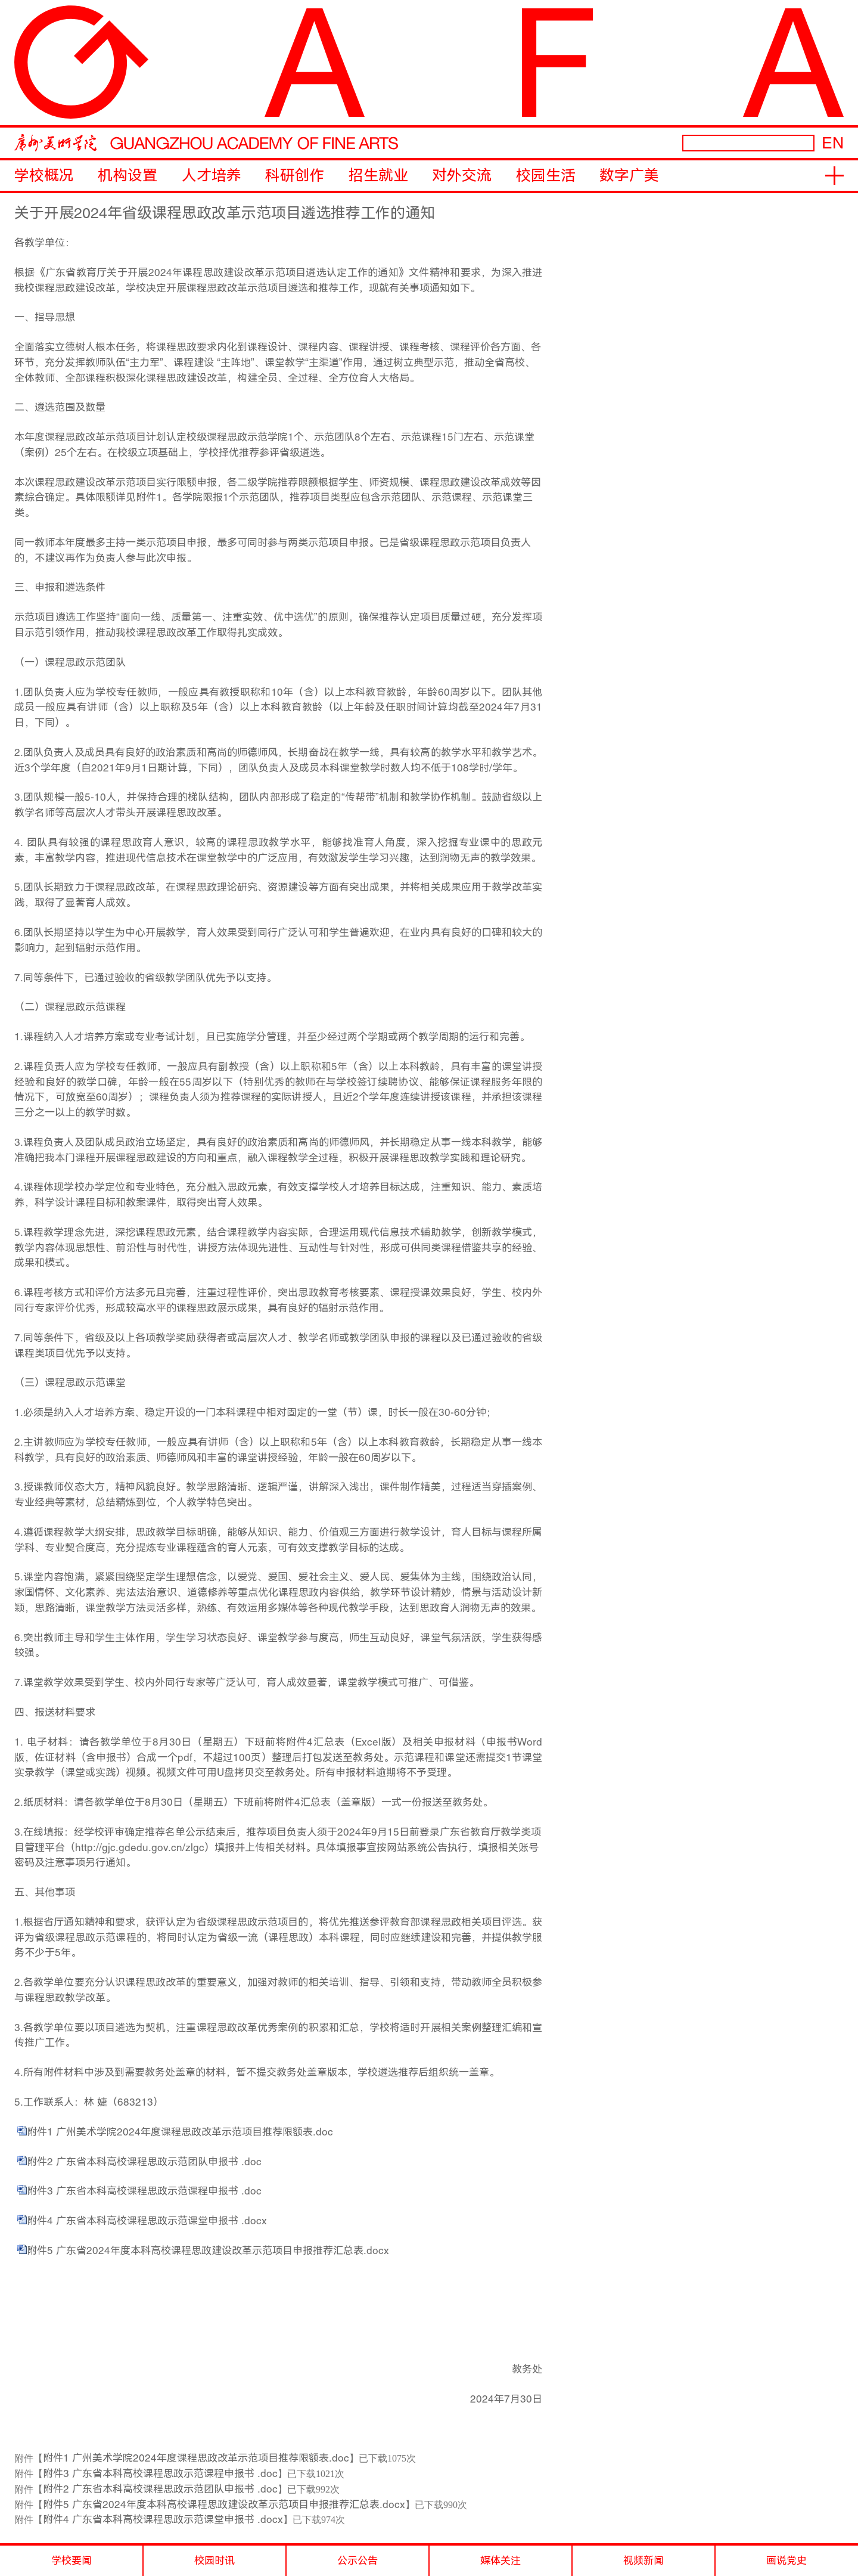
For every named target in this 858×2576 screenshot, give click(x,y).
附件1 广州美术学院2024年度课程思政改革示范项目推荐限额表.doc (180, 2132)
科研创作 (295, 175)
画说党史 (786, 2560)
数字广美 (629, 175)
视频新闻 (643, 2560)
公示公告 (357, 2560)
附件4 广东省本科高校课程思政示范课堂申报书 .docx (147, 2221)
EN (833, 143)
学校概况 (44, 175)
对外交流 (462, 175)
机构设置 (127, 175)
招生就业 (378, 175)
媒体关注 (500, 2560)
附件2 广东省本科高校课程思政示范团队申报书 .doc (144, 2162)
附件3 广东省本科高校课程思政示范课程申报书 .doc (144, 2191)
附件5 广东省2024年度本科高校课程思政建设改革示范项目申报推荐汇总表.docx (208, 2250)
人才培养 (211, 175)
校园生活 (546, 175)
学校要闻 (71, 2560)
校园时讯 (214, 2560)
